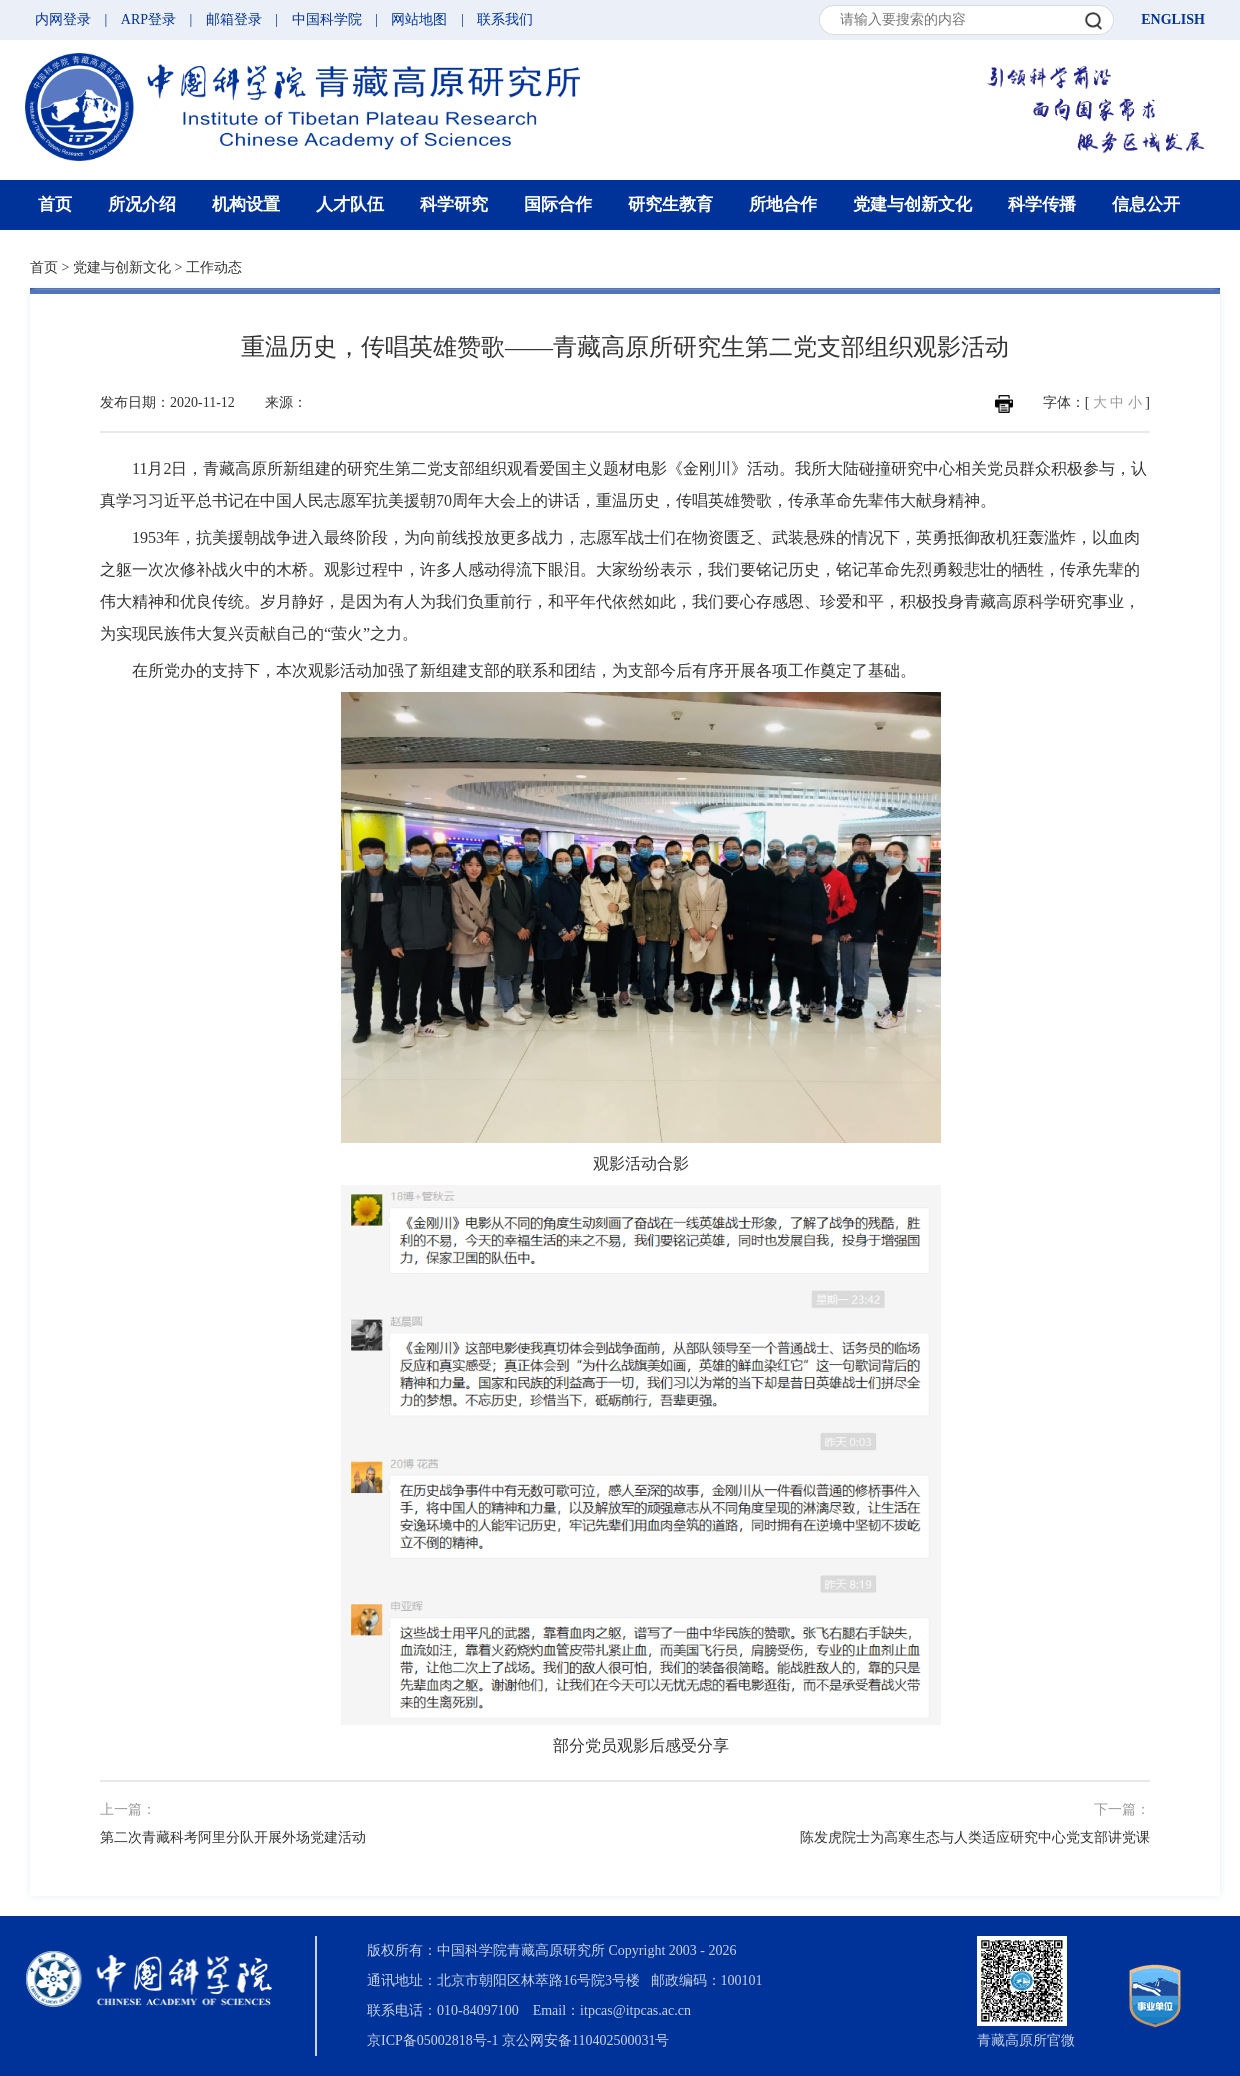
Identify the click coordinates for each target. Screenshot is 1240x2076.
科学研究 (454, 204)
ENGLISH (1173, 19)
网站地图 (419, 19)
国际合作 (558, 204)
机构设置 (246, 204)
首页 (55, 204)
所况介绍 (142, 204)
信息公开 (1146, 204)
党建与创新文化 (912, 204)
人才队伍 (350, 204)
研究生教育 (670, 204)
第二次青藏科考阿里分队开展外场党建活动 (233, 1837)
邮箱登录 (234, 19)
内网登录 (63, 19)
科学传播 (1042, 204)
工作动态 (214, 267)
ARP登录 (148, 19)
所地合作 (783, 204)
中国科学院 (327, 19)
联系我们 (505, 19)
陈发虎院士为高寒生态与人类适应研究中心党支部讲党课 (975, 1837)
